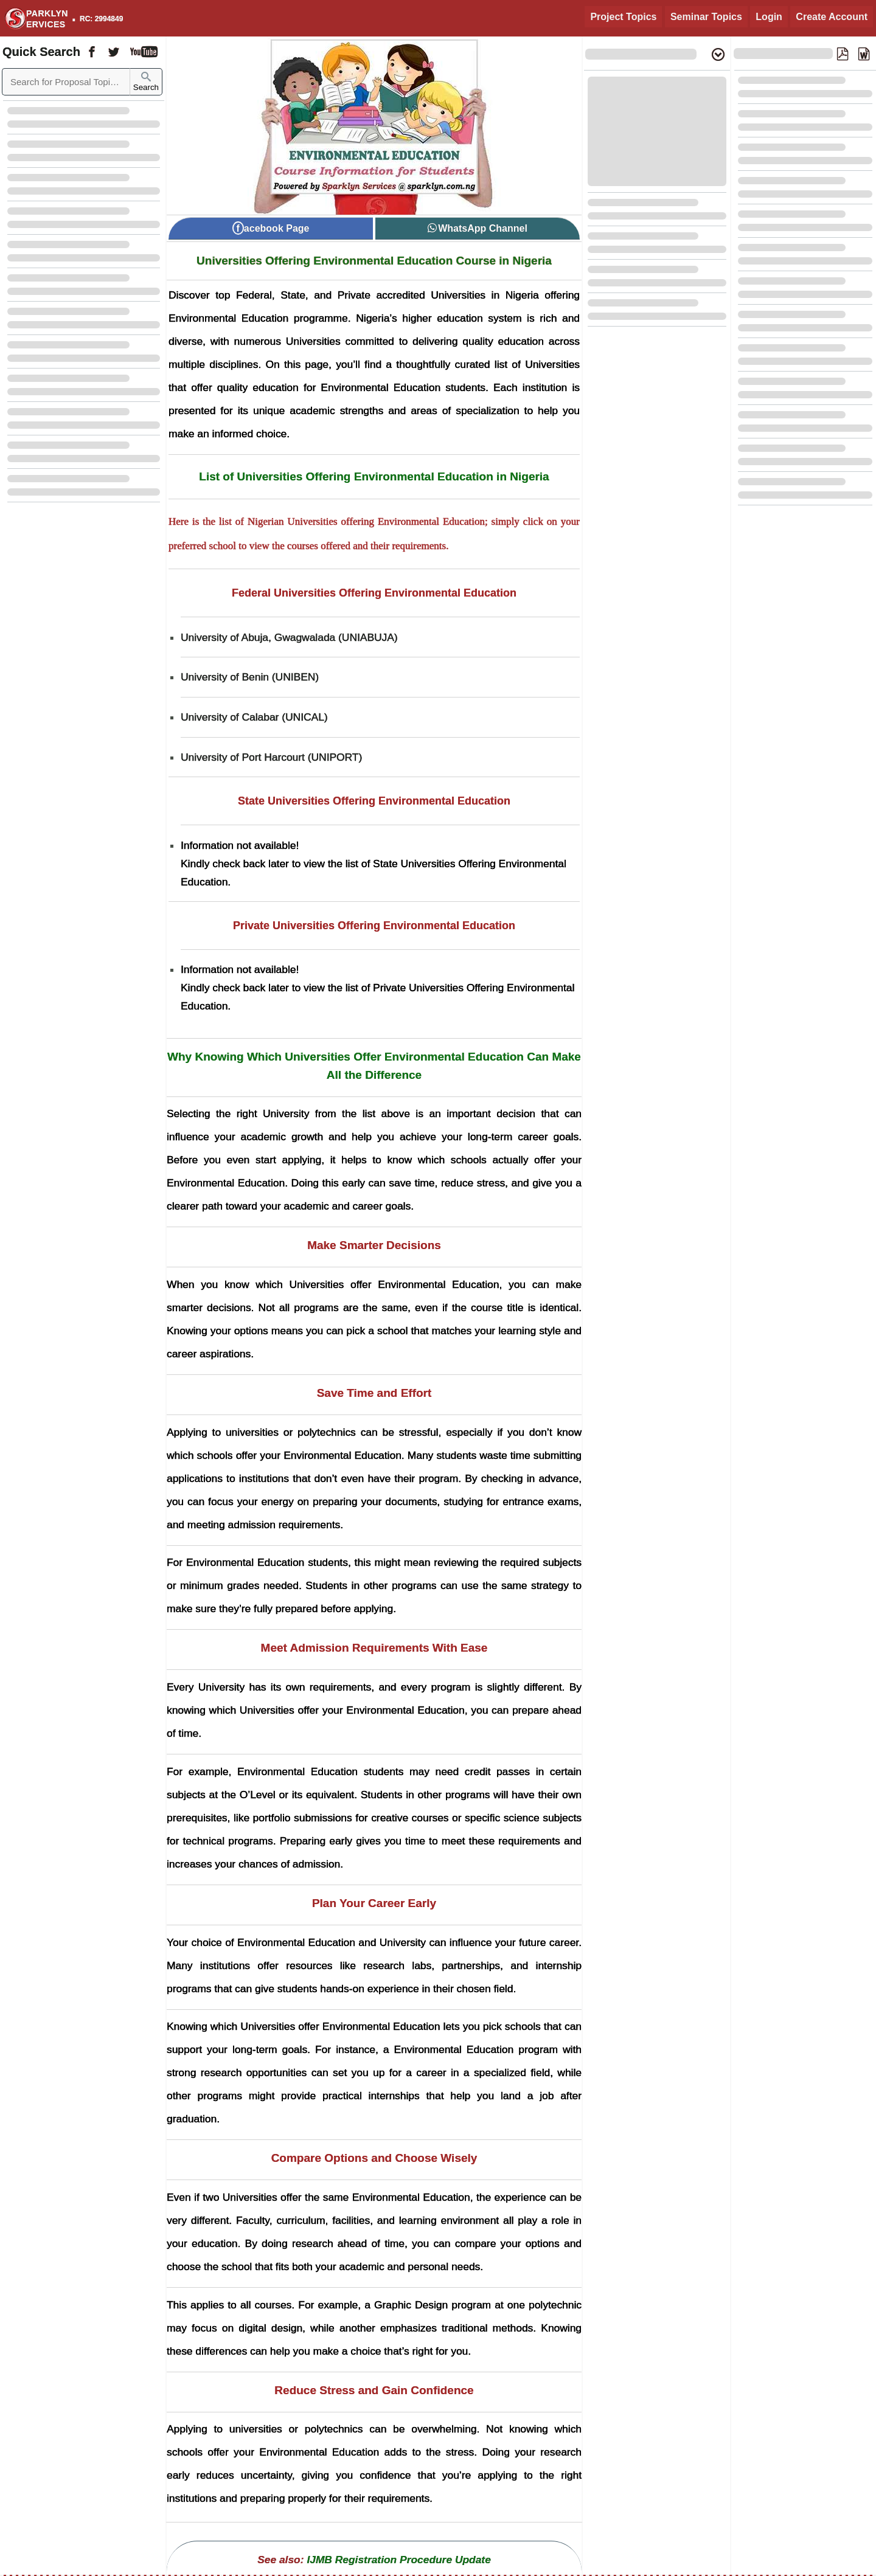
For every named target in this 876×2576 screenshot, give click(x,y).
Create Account (831, 17)
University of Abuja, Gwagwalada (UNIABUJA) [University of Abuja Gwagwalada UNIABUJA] (289, 637)
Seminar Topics (706, 17)
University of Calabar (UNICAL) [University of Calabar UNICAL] (254, 717)
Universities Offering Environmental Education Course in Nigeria (374, 260)
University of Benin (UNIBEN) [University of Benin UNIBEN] (250, 677)
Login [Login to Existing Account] (769, 17)
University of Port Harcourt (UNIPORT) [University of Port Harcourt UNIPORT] (271, 757)
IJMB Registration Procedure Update (398, 2559)
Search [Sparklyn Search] (146, 82)
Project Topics (623, 17)
